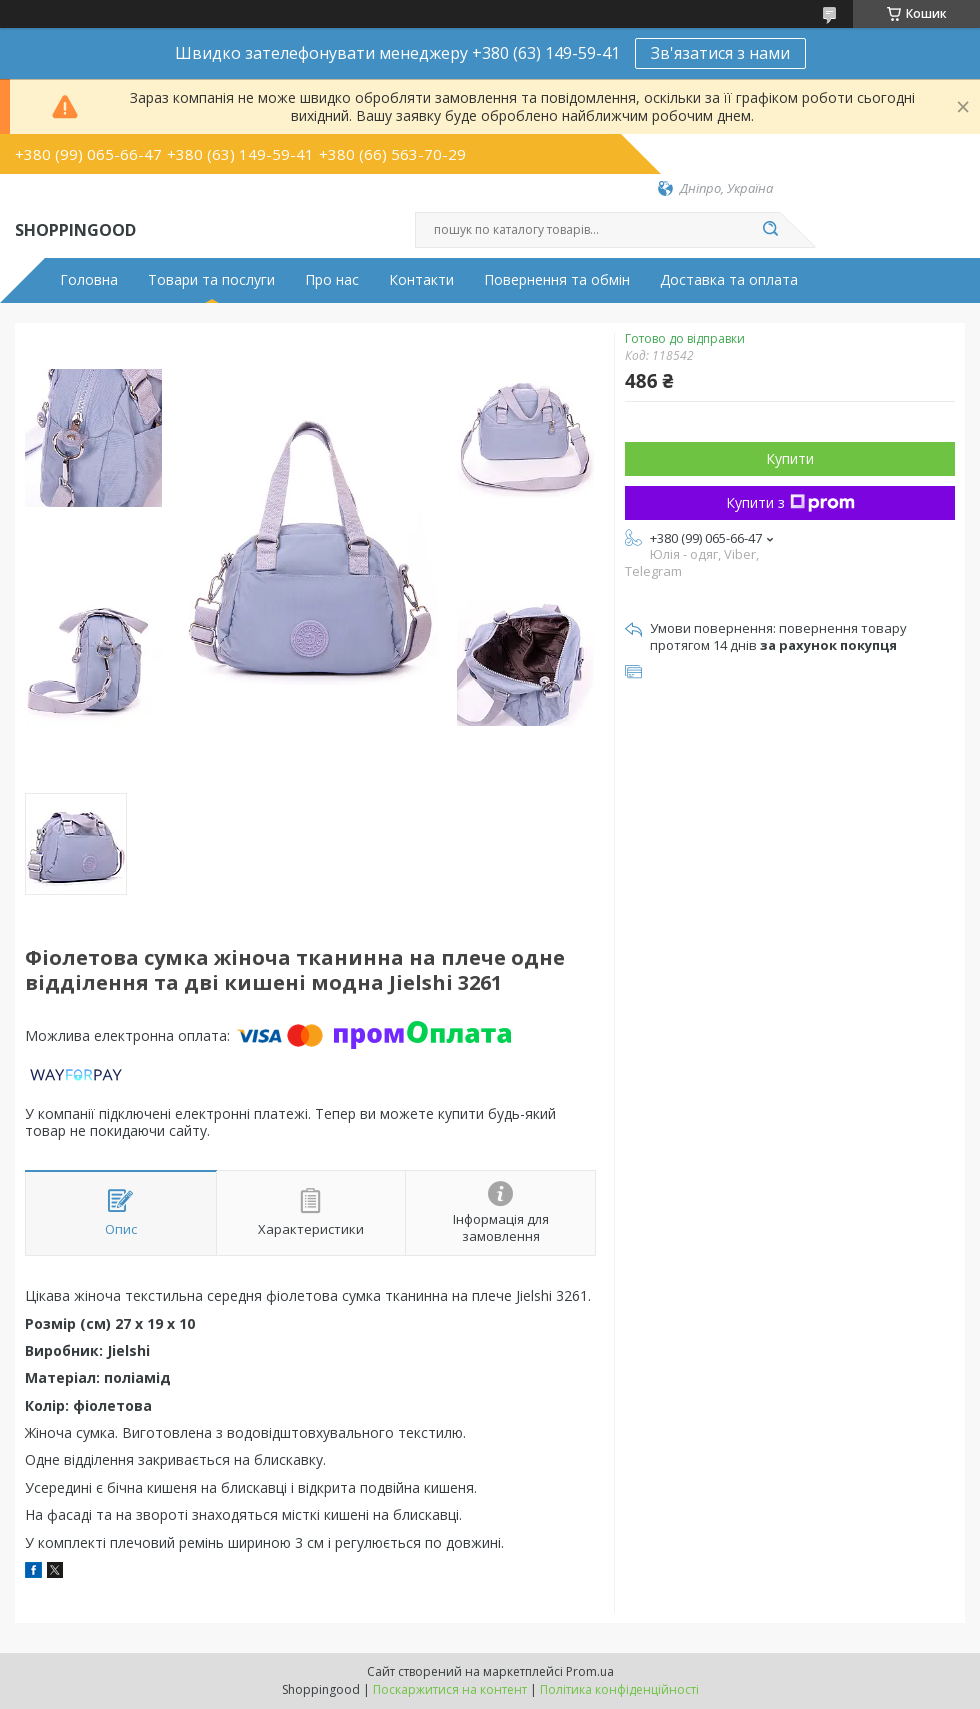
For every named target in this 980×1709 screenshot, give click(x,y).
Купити (790, 458)
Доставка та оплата (729, 280)
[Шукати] (770, 230)
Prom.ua (590, 1671)
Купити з (790, 502)
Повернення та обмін (557, 280)
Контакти (421, 280)
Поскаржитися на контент (450, 1689)
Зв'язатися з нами (720, 53)
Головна (89, 280)
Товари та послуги (211, 280)
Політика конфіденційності (619, 1689)
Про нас (332, 280)
